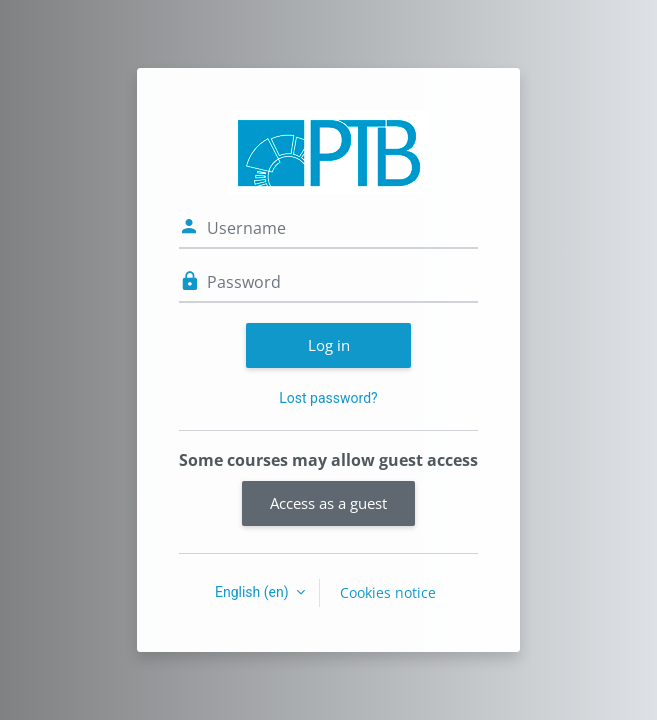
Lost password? (328, 398)
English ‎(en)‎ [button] (253, 592)
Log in (329, 345)
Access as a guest (328, 503)
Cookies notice (388, 592)
